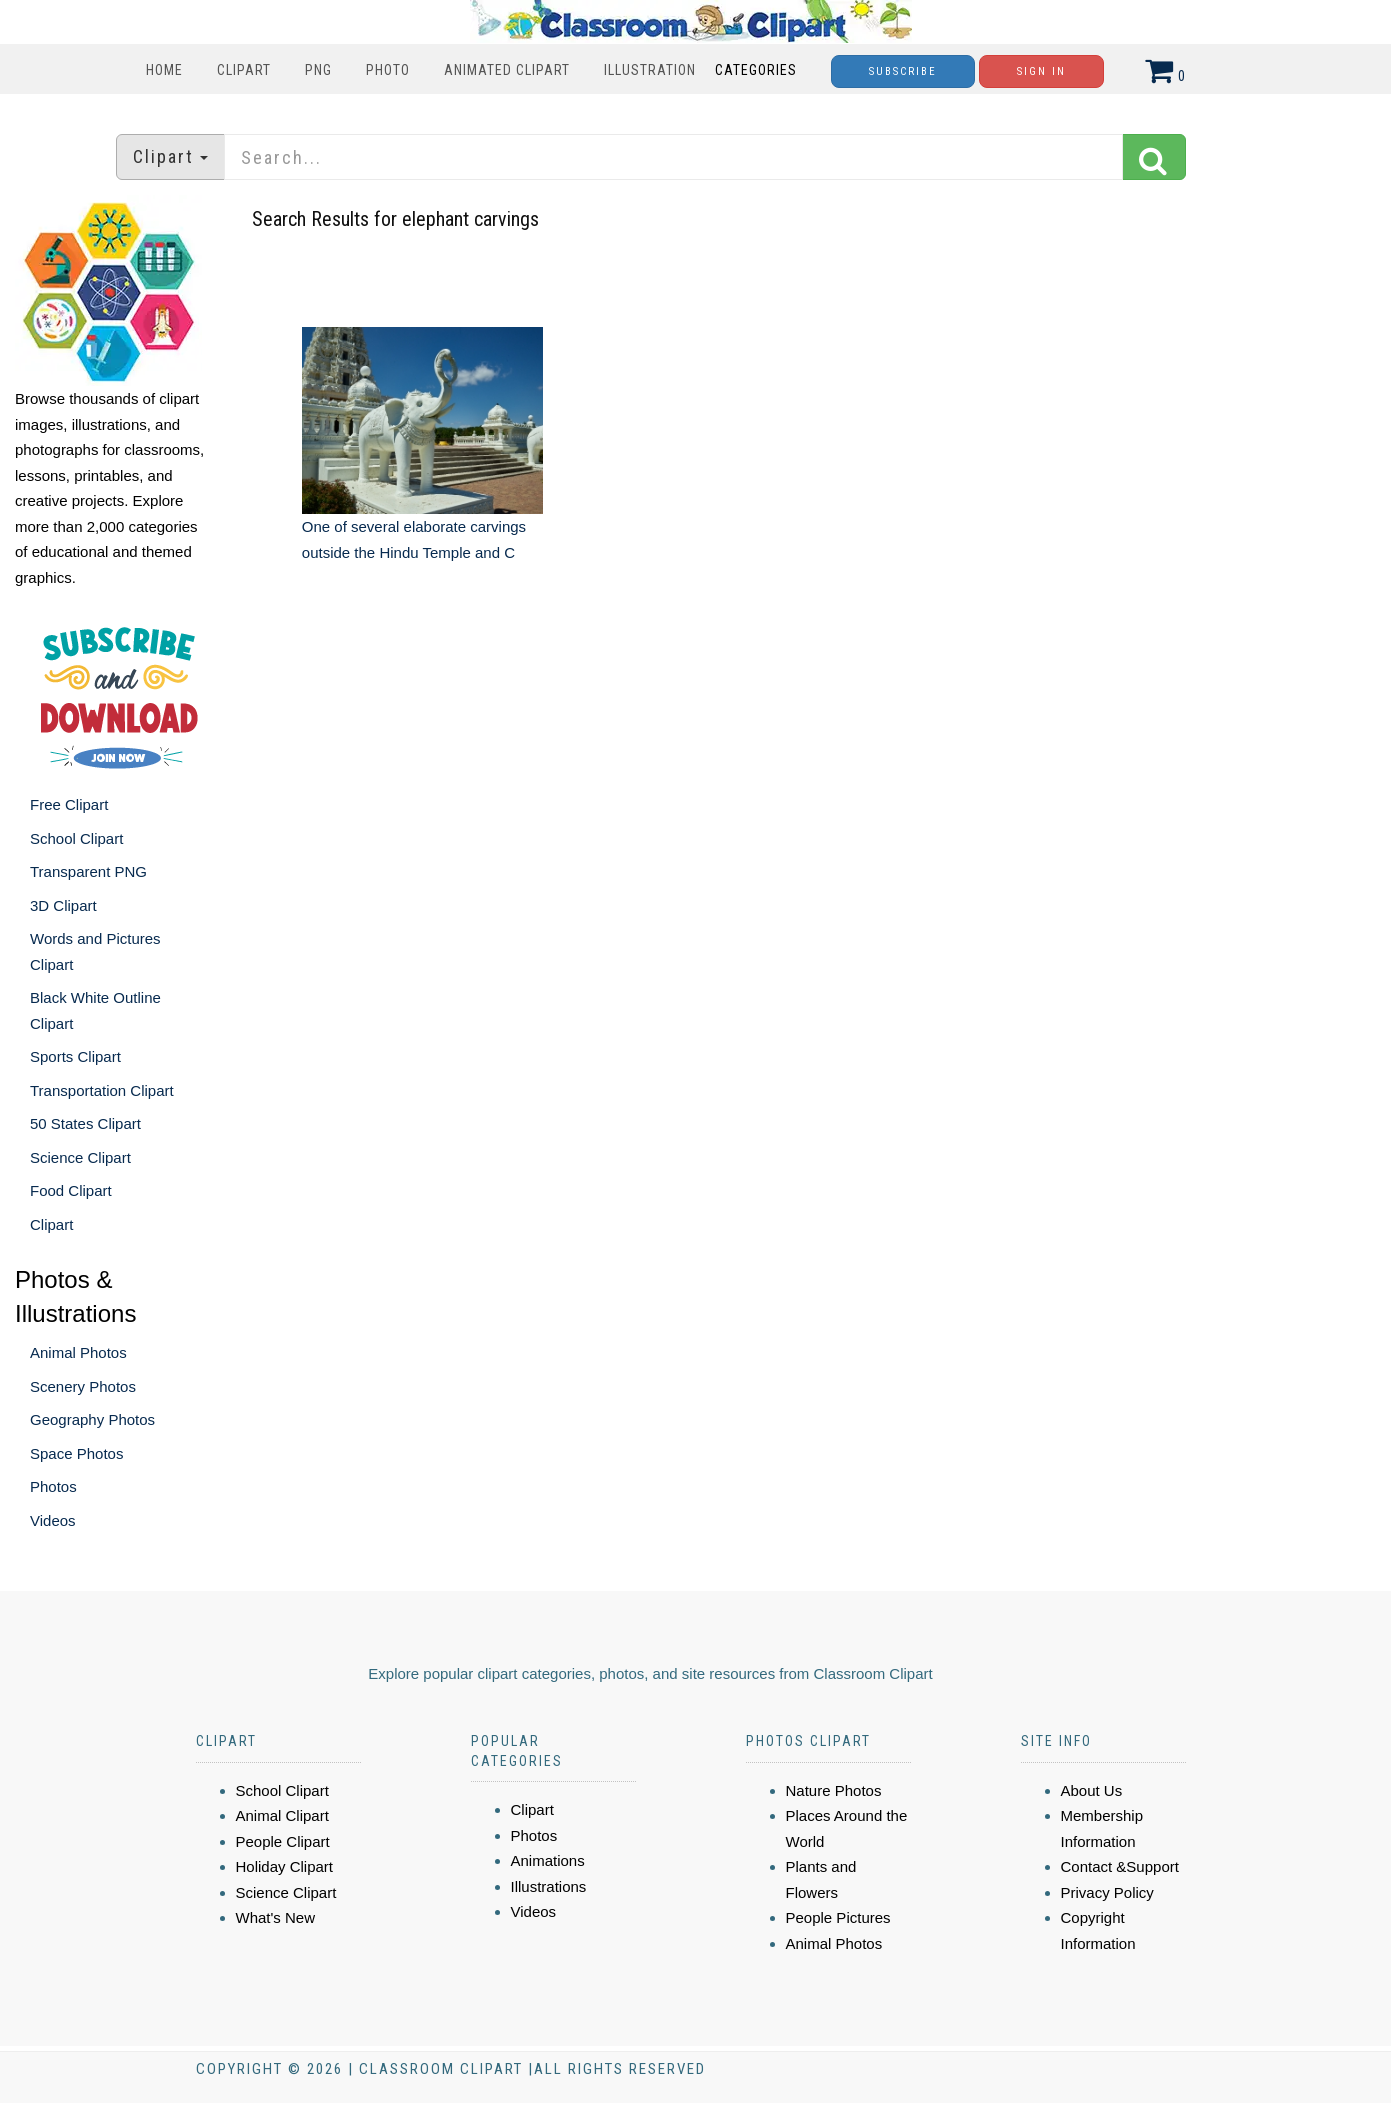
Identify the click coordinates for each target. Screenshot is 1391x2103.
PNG (318, 70)
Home (164, 70)
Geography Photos (92, 1419)
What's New (276, 1917)
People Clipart (283, 1841)
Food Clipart (71, 1190)
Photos (53, 1486)
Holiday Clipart (285, 1866)
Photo (388, 70)
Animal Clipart (282, 1815)
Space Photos (76, 1453)
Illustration (650, 70)
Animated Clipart (507, 70)
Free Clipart (69, 804)
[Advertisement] (698, 755)
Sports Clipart (75, 1056)
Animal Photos (78, 1352)
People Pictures (838, 1917)
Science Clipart (80, 1157)
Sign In (1041, 71)
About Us (1092, 1790)
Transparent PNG (88, 871)
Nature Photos (834, 1790)
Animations (548, 1860)
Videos (53, 1520)
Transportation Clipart (102, 1090)
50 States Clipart (85, 1123)
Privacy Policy (1107, 1892)
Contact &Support (1120, 1866)
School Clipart (76, 838)
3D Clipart (63, 905)
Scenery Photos (83, 1386)
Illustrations (549, 1886)
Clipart (244, 70)
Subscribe (903, 71)
